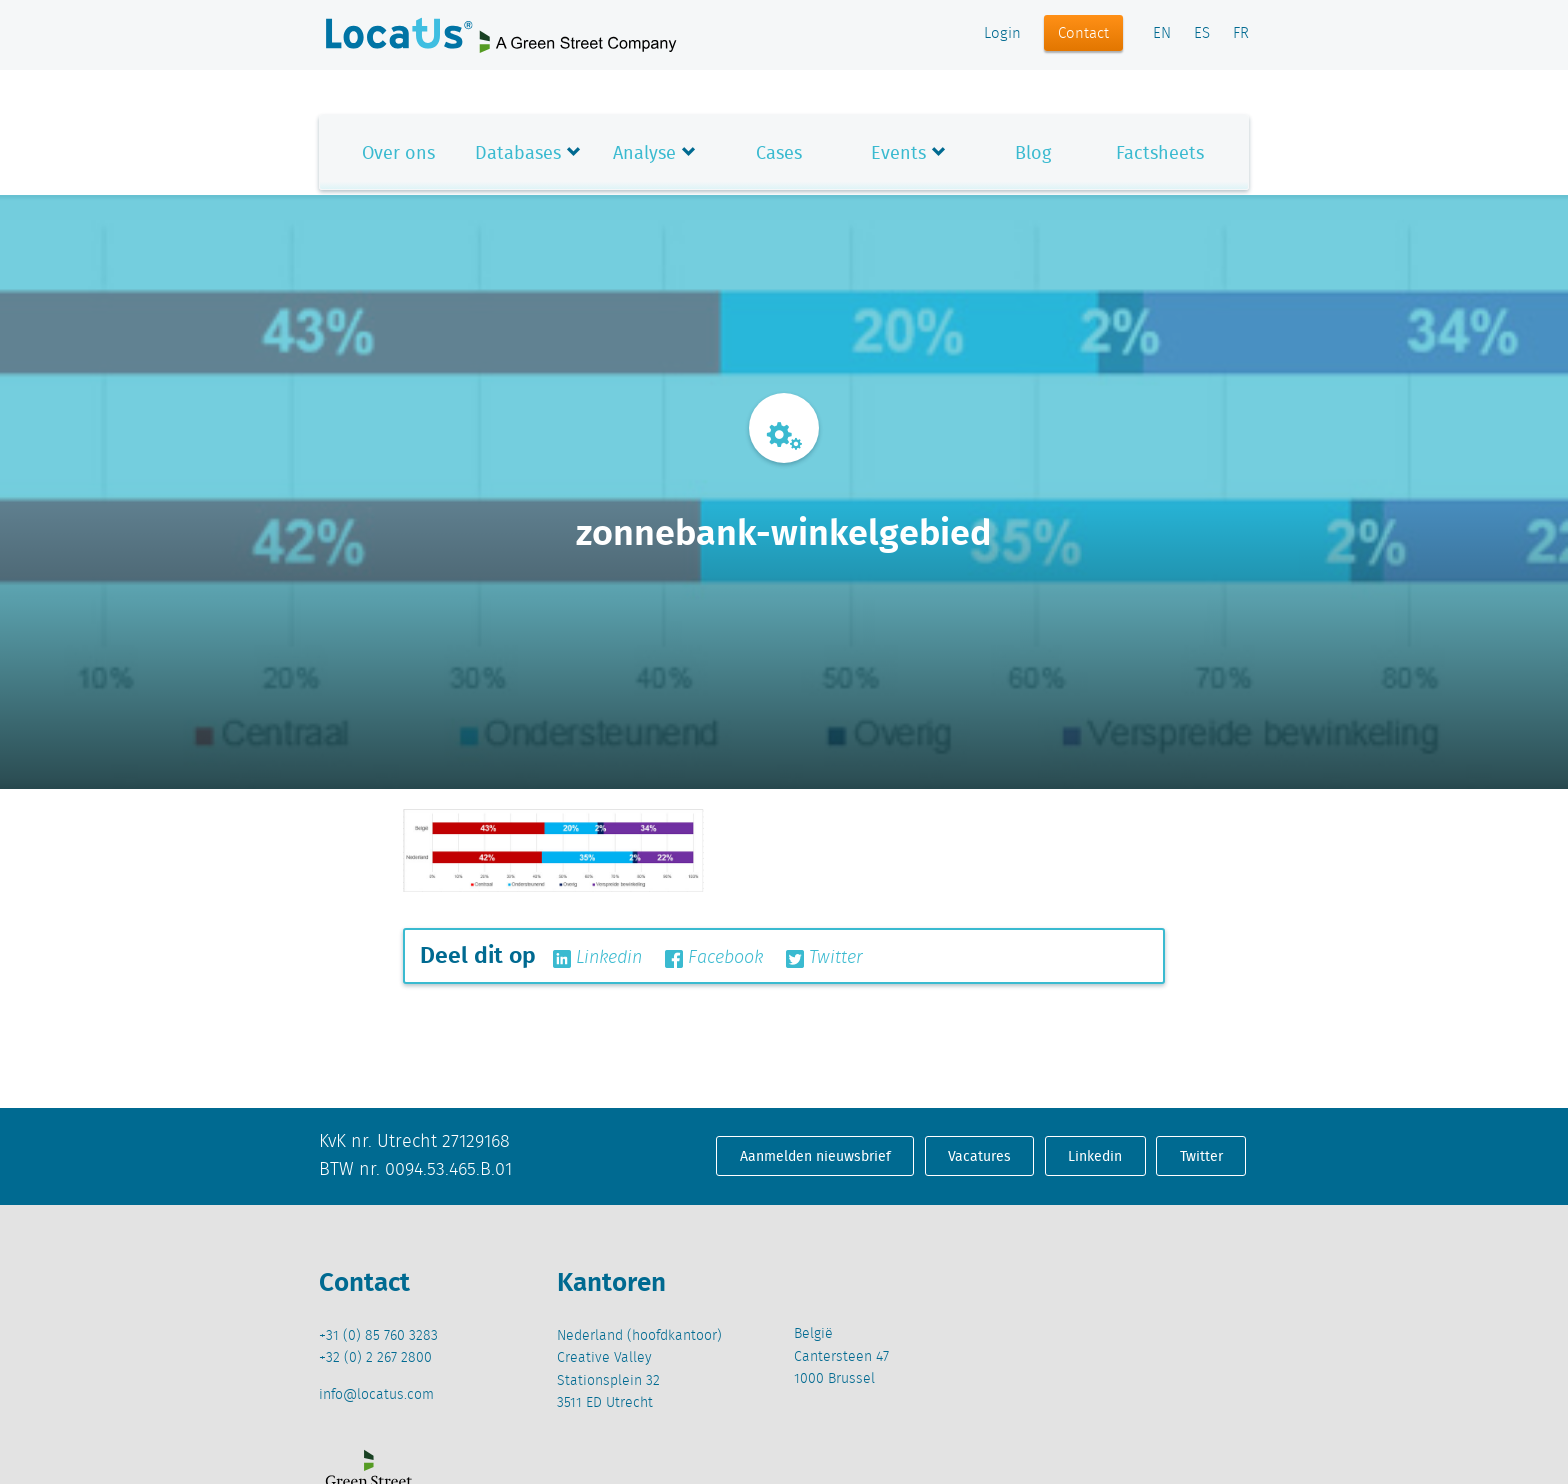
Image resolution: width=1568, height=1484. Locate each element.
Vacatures (979, 1156)
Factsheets (1160, 152)
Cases (779, 152)
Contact (1083, 34)
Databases (518, 152)
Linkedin (597, 958)
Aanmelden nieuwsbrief (815, 1156)
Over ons (398, 152)
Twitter (824, 958)
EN (1162, 34)
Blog (1033, 152)
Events (898, 152)
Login (1002, 34)
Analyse (644, 152)
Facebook (714, 958)
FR (1241, 34)
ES (1202, 34)
